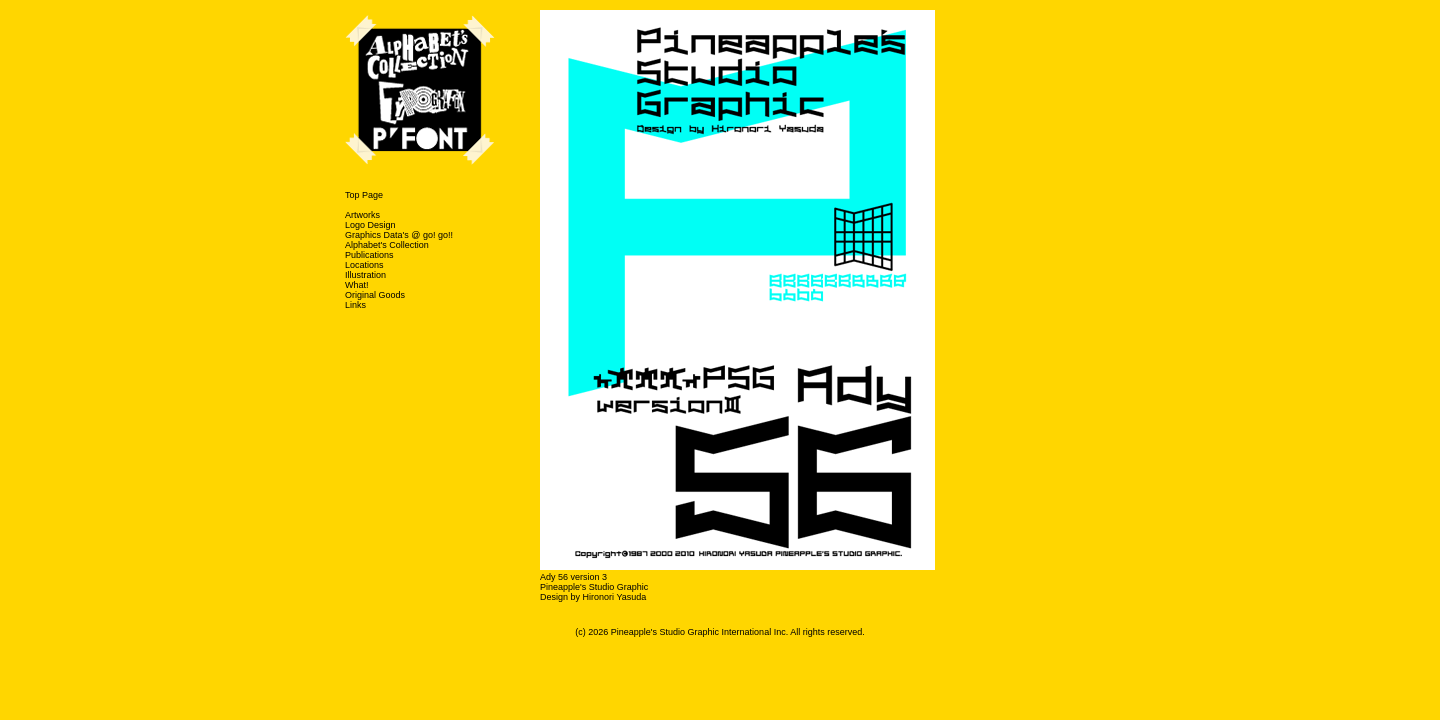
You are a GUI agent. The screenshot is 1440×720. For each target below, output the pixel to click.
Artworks (362, 215)
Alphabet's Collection (387, 245)
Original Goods (375, 295)
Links (355, 305)
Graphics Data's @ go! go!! (399, 235)
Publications (369, 255)
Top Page (364, 195)
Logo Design (370, 225)
